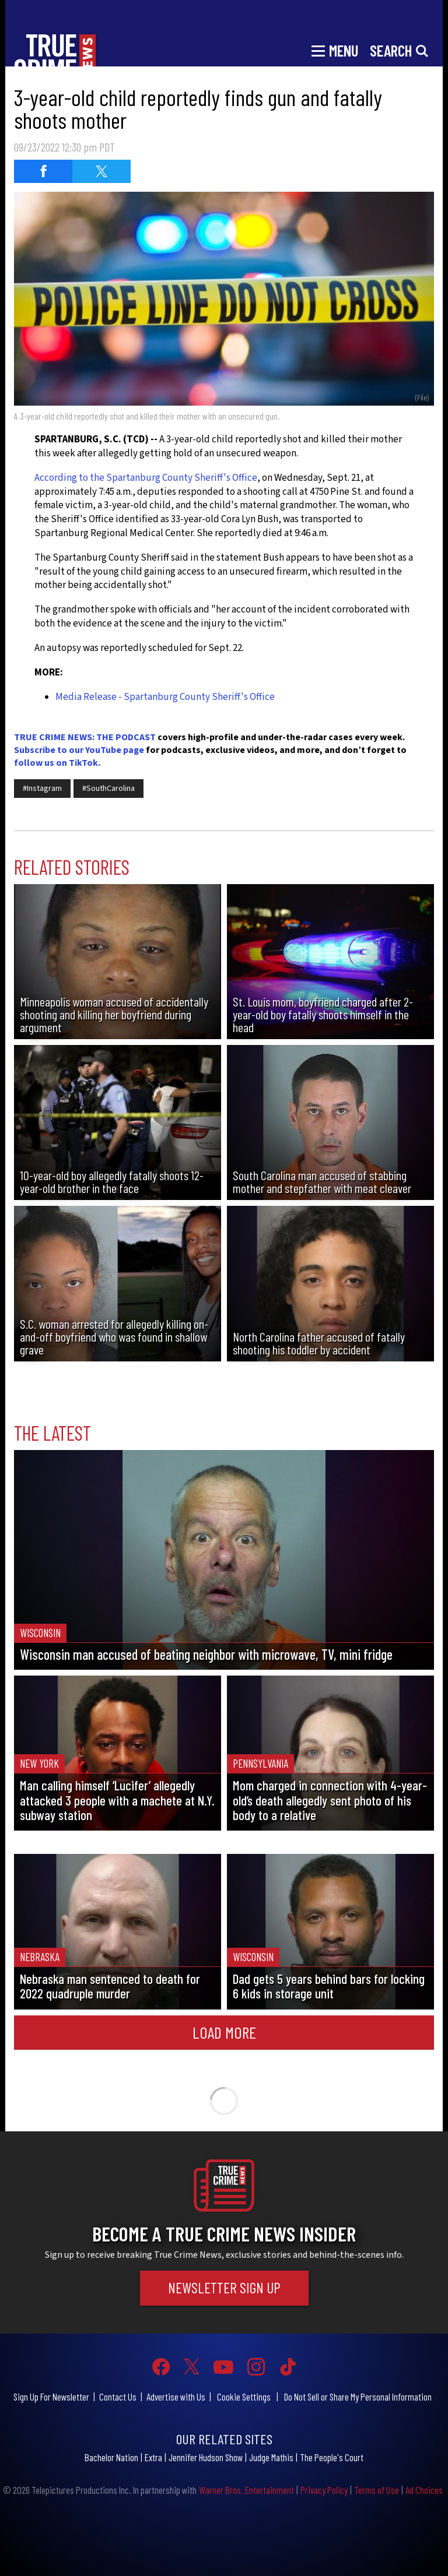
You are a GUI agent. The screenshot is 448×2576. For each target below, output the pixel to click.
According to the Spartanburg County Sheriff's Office (145, 478)
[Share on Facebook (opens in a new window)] (43, 171)
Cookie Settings (244, 2396)
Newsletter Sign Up (224, 2287)
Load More (224, 2032)
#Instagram (42, 788)
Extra (153, 2457)
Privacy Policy (324, 2490)
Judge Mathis (271, 2457)
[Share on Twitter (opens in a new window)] (101, 171)
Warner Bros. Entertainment (246, 2490)
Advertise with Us (175, 2396)
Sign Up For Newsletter (51, 2396)
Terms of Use (376, 2490)
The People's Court (331, 2457)
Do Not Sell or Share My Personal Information (358, 2396)
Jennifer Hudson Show (206, 2457)
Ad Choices (424, 2490)
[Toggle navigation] (335, 49)
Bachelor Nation (111, 2457)
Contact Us (117, 2396)
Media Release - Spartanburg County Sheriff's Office (165, 697)
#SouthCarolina (108, 788)
